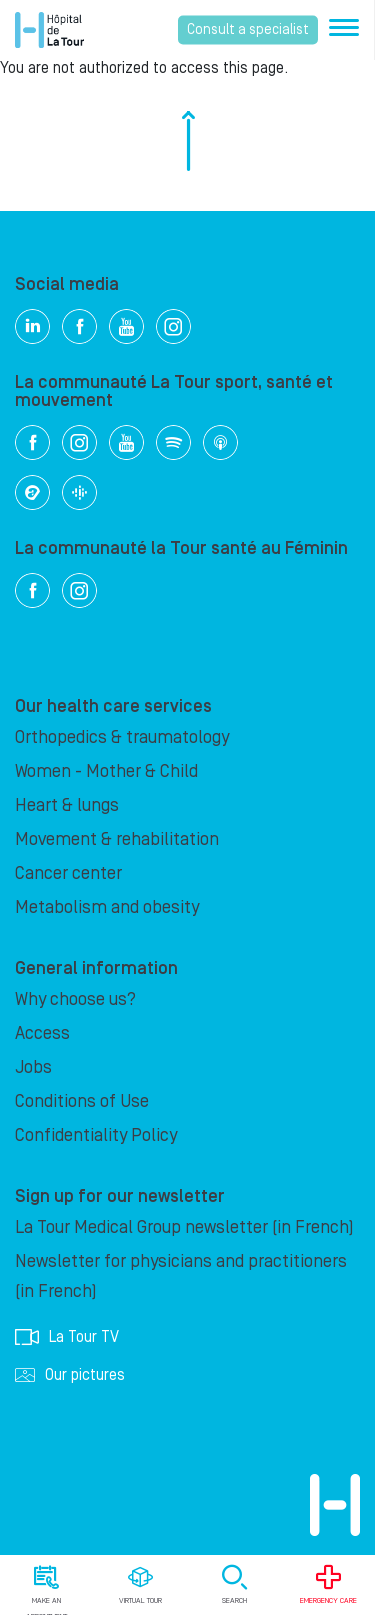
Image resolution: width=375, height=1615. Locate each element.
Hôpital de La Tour (49, 30)
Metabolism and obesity (107, 907)
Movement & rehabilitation (117, 839)
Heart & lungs (67, 805)
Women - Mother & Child (106, 771)
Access (42, 1033)
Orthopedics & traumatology (122, 737)
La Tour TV (67, 1337)
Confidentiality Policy (96, 1135)
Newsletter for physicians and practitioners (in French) (181, 1276)
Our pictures (70, 1375)
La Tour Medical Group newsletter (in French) (184, 1227)
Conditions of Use (82, 1101)
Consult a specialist (248, 30)
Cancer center (68, 873)
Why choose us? (75, 999)
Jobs (33, 1067)
